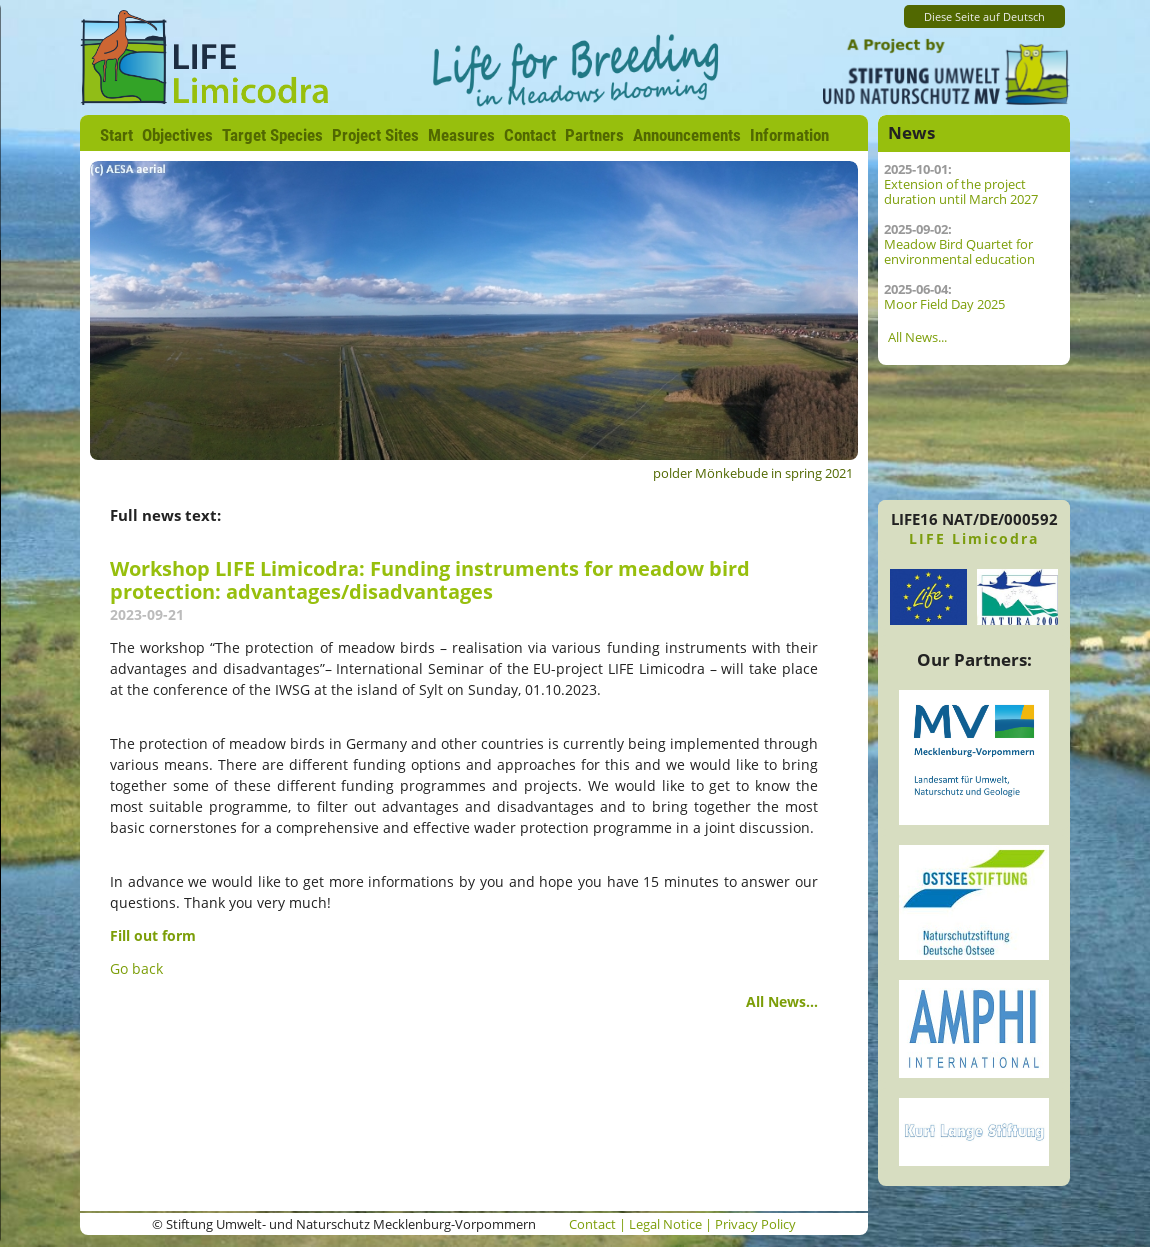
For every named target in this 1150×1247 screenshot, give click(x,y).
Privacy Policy (755, 1224)
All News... (782, 1001)
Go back (136, 968)
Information (789, 135)
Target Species (272, 135)
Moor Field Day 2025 (944, 304)
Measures (461, 135)
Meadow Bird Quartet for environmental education (959, 252)
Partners (594, 135)
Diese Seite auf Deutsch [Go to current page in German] (984, 17)
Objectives (177, 135)
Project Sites (375, 135)
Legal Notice (665, 1224)
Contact (530, 135)
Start (116, 135)
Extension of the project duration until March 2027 (961, 192)
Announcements (687, 135)
